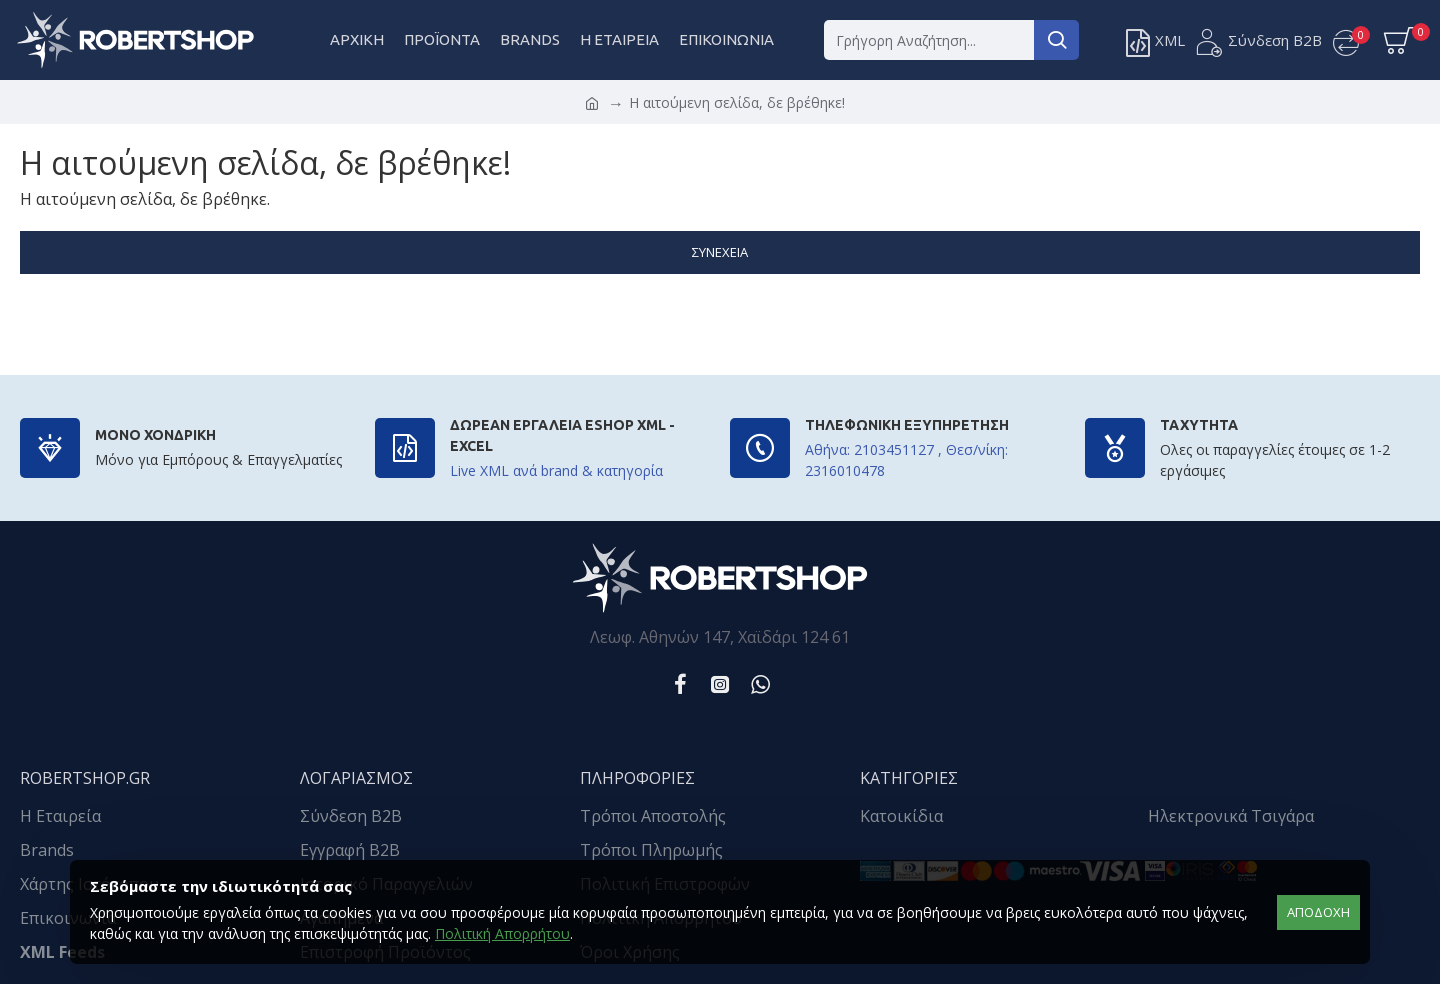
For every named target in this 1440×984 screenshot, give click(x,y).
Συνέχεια (720, 252)
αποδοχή (1318, 912)
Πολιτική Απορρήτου (502, 933)
